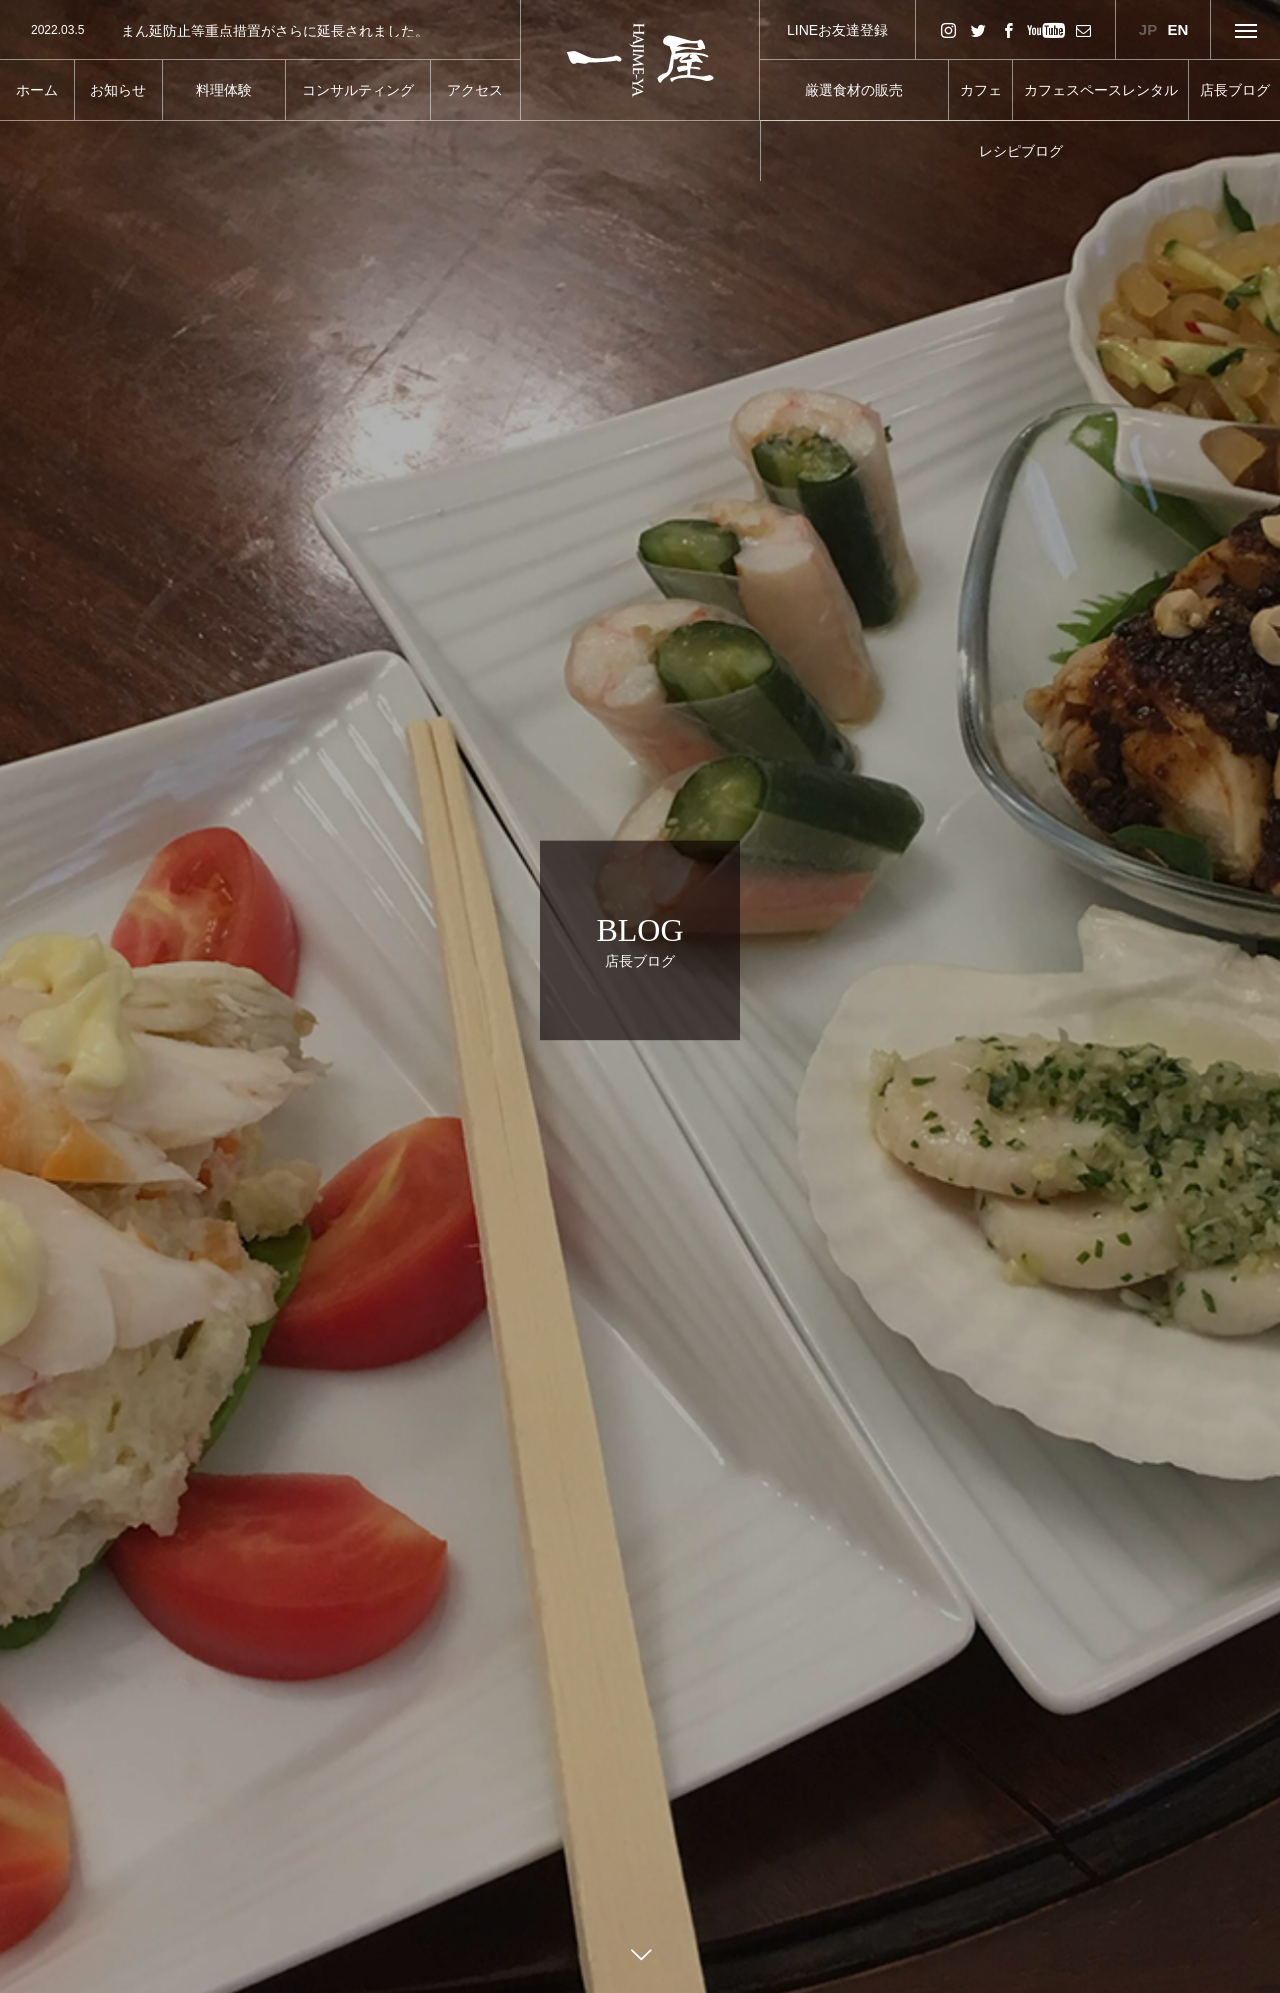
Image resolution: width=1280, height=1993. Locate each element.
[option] (260, 31)
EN (1178, 29)
